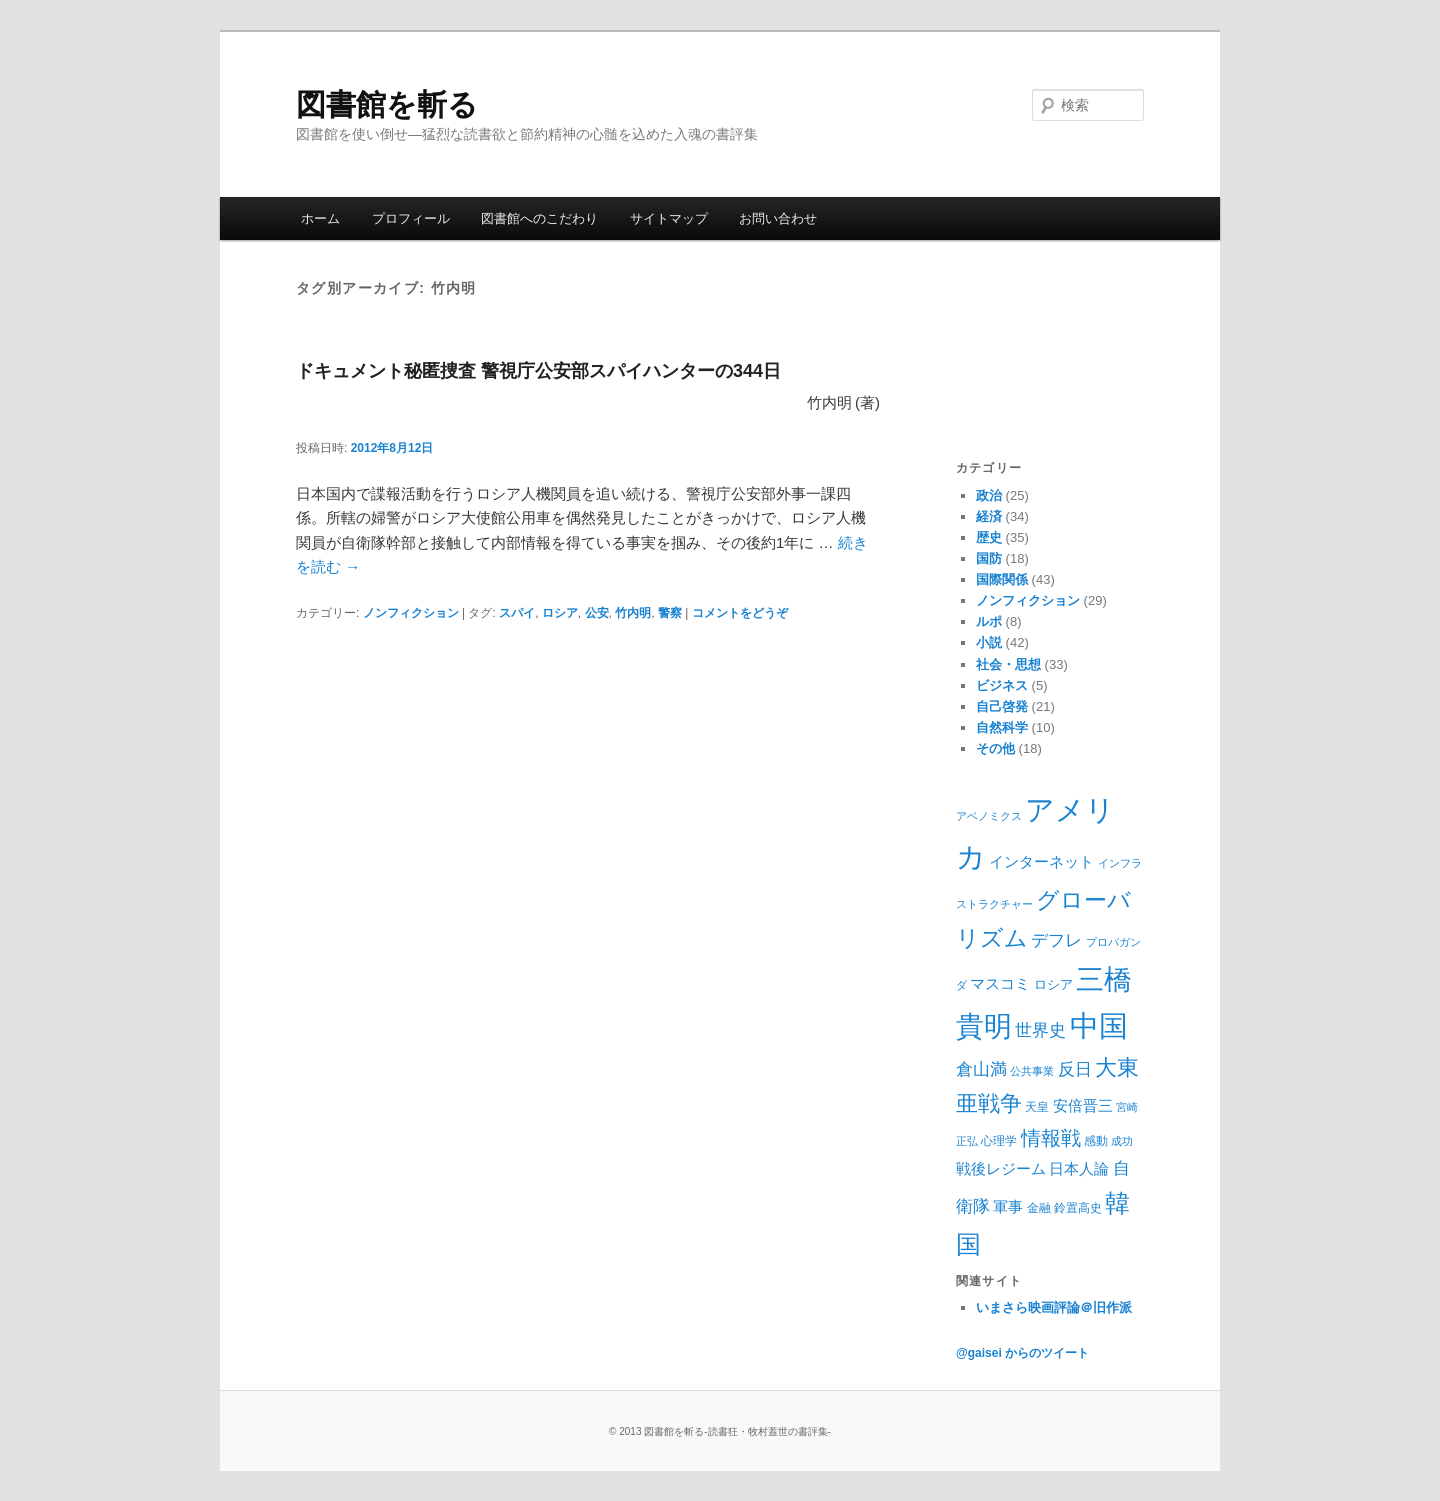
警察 (670, 613)
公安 (597, 613)
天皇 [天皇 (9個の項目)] (1037, 1107)
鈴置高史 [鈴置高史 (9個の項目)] (1078, 1208)
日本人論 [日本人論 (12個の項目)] (1079, 1168)
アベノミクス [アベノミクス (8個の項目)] (989, 816)
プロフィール (411, 218)
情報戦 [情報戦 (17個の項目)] (1051, 1138)
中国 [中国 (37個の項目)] (1099, 1025)
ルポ (989, 621)
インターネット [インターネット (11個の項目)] (1041, 862)
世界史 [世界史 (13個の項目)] (1040, 1030)
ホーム (320, 218)
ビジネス (1002, 685)
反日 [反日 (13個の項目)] (1075, 1069)
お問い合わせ (778, 218)
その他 (995, 748)
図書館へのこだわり (539, 218)
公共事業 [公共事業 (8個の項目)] (1032, 1071)
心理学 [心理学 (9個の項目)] (999, 1141)
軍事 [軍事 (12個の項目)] (1008, 1206)
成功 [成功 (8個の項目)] (1122, 1141)
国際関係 (1002, 579)
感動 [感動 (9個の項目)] (1096, 1141)
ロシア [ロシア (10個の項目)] (1053, 984)
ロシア (560, 613)
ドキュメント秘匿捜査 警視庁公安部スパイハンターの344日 (538, 371)
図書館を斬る (387, 104)
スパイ (517, 613)
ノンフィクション (411, 613)
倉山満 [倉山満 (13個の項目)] (981, 1069)
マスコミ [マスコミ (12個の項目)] (1000, 983)
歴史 (989, 537)
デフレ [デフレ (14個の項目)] (1056, 940)
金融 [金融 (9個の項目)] (1039, 1208)
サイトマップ (669, 218)
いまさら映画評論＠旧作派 (1054, 1307)
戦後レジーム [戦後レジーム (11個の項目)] (1001, 1169)
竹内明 (633, 613)
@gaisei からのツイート (1022, 1353)
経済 (989, 516)
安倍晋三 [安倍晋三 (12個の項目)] (1083, 1105)
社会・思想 (1008, 664)
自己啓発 (1002, 706)
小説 (989, 642)
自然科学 (1002, 727)
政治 (989, 495)
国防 (989, 558)
